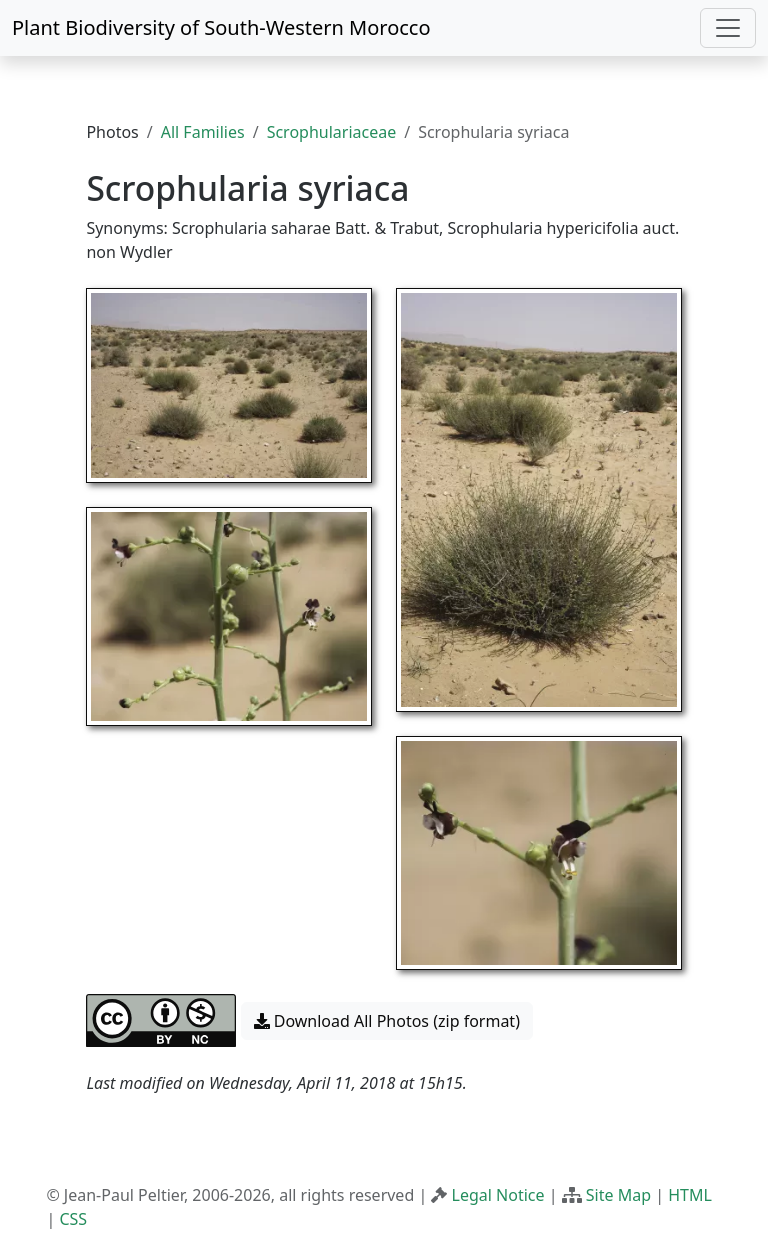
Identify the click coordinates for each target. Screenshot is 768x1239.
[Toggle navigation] (728, 28)
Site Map (618, 1195)
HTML (690, 1195)
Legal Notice (498, 1195)
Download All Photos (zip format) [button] (387, 1021)
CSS (73, 1219)
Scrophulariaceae (332, 132)
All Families (203, 132)
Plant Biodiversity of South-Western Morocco (221, 27)
